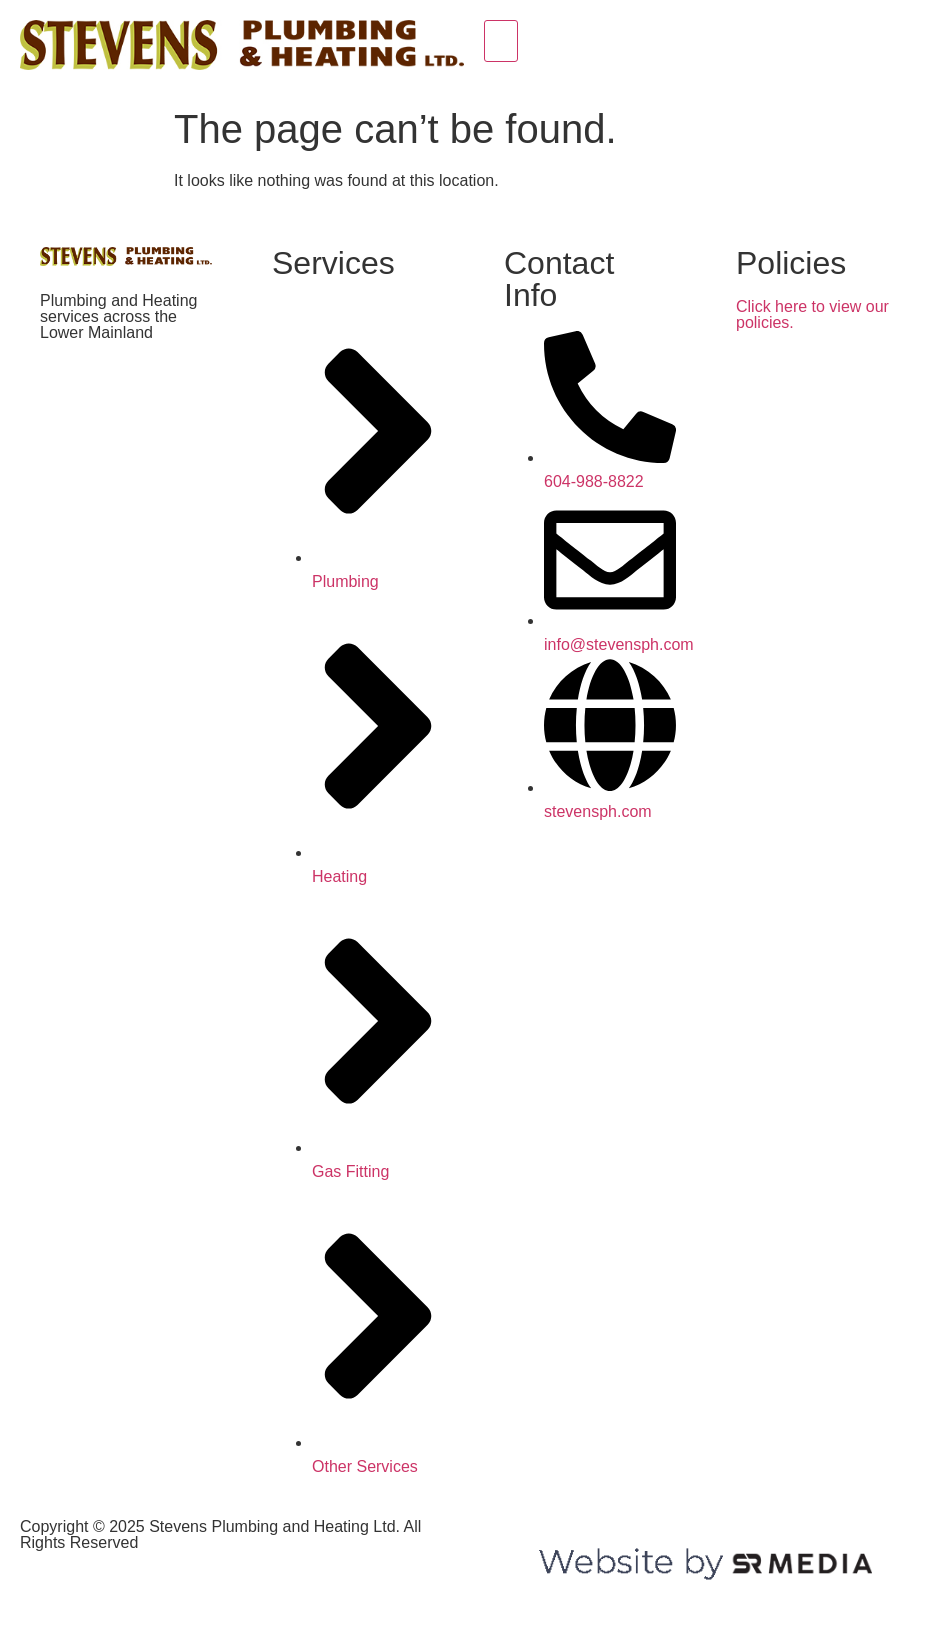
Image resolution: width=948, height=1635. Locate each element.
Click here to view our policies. (812, 314)
